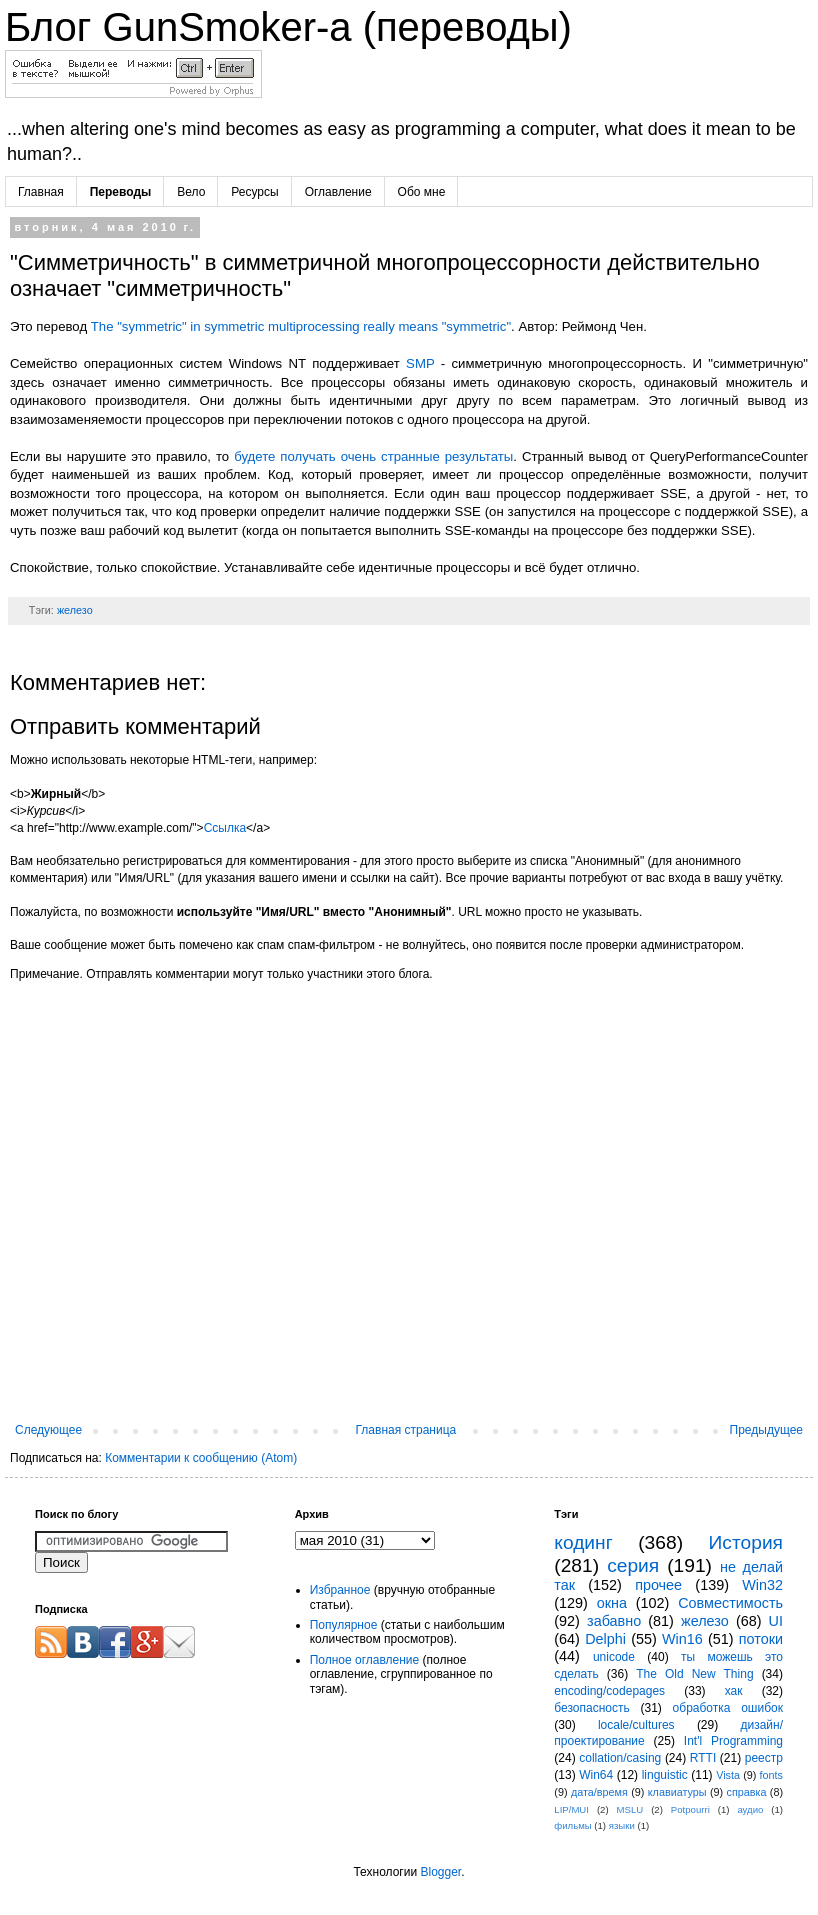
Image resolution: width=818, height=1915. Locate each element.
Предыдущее (766, 1430)
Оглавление (338, 192)
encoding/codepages (609, 1691)
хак (734, 1691)
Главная (41, 192)
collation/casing (620, 1758)
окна (612, 1603)
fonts (771, 1775)
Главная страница (406, 1430)
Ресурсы (254, 192)
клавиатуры (677, 1792)
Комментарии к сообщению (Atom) (201, 1458)
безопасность (591, 1708)
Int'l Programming (733, 1741)
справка (747, 1792)
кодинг (583, 1542)
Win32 (762, 1585)
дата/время (599, 1792)
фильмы (572, 1825)
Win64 (596, 1775)
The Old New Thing (694, 1674)
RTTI (703, 1758)
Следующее (48, 1430)
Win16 (682, 1639)
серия (633, 1565)
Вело (191, 192)
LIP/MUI (571, 1809)
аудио (750, 1809)
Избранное (340, 1590)
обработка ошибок (728, 1708)
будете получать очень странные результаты (373, 456)
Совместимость (730, 1603)
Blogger (440, 1872)
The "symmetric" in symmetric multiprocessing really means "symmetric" (301, 326)
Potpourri (690, 1809)
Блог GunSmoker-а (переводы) (288, 27)
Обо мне (422, 192)
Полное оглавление (365, 1660)
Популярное (344, 1625)
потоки (761, 1639)
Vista (728, 1775)
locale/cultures (636, 1725)
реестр (764, 1758)
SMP (420, 363)
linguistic (665, 1775)
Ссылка (225, 828)
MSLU (630, 1809)
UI (776, 1621)
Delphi (605, 1639)
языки (622, 1825)
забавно (614, 1621)
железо (75, 610)
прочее (658, 1585)
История (746, 1542)
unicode (614, 1657)
